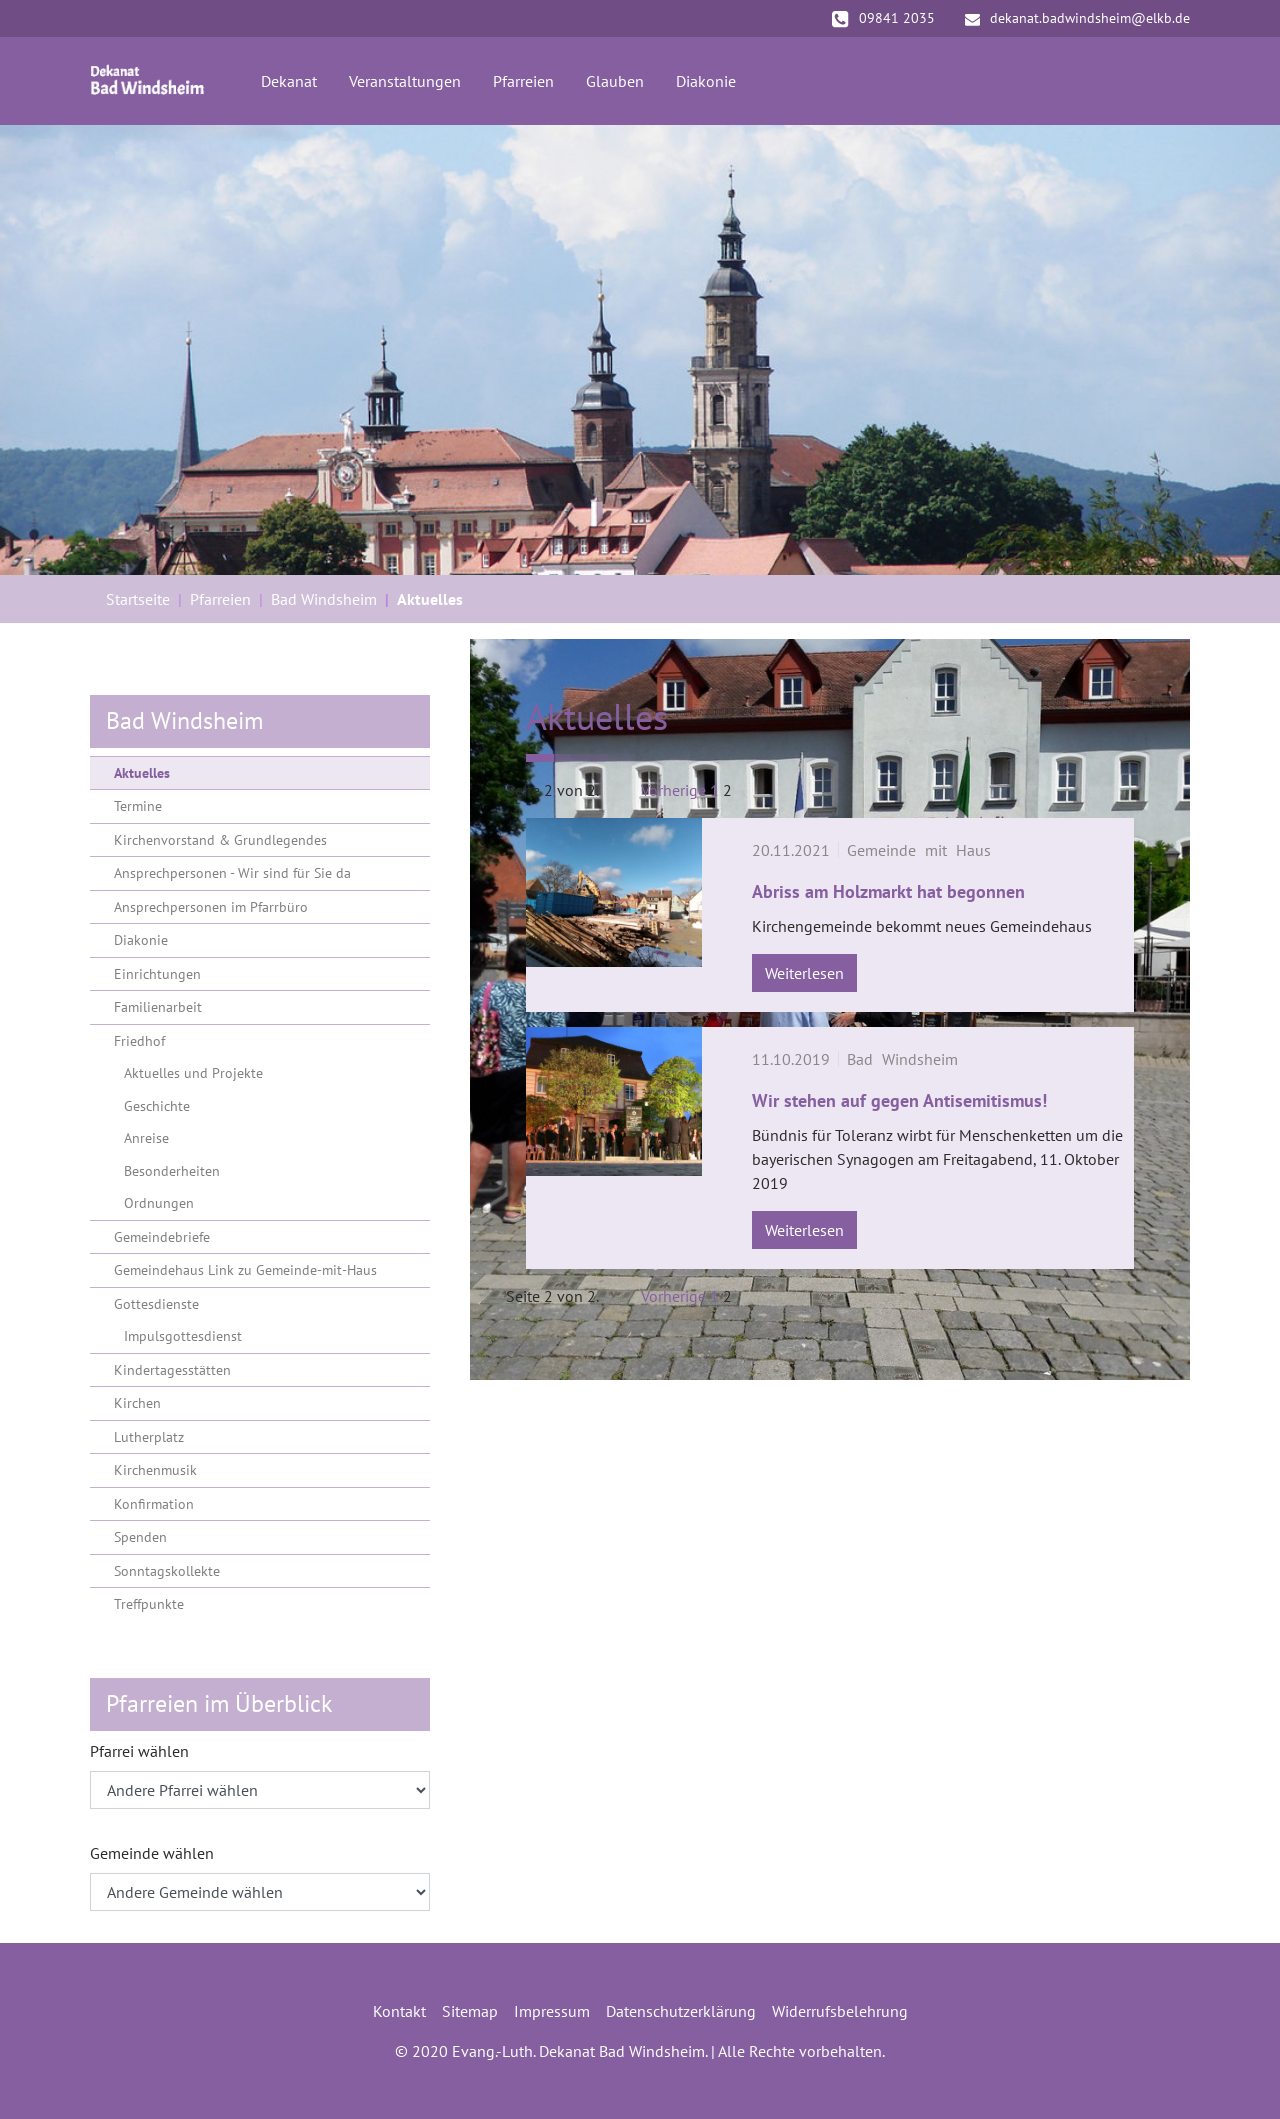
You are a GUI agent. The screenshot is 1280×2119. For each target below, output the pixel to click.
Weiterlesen (804, 973)
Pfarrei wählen (139, 1751)
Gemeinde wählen (152, 1853)
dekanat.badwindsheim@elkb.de (1077, 18)
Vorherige (673, 790)
